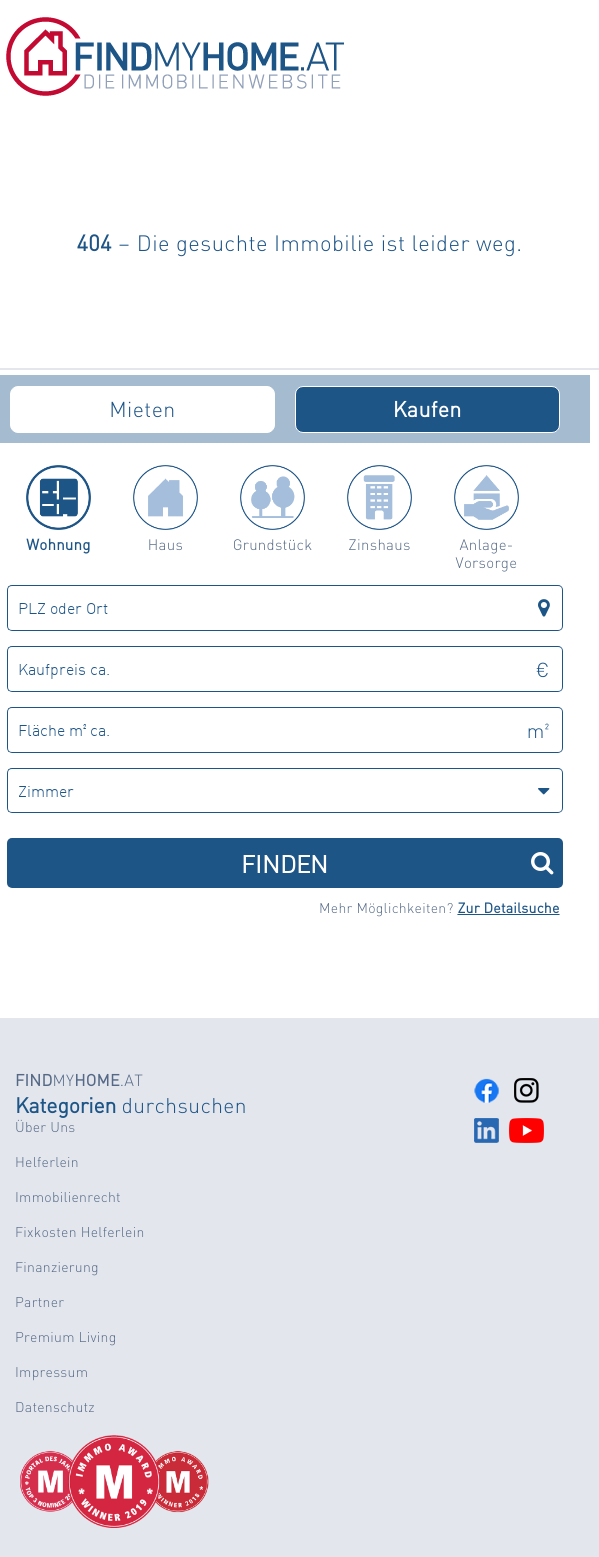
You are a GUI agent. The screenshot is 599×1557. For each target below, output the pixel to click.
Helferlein (47, 1162)
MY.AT (79, 1079)
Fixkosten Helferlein (80, 1232)
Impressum (51, 1372)
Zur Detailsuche (508, 908)
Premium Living (66, 1337)
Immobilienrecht (68, 1197)
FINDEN (396, 862)
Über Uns (45, 1127)
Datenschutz (55, 1407)
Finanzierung (57, 1267)
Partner (39, 1302)
